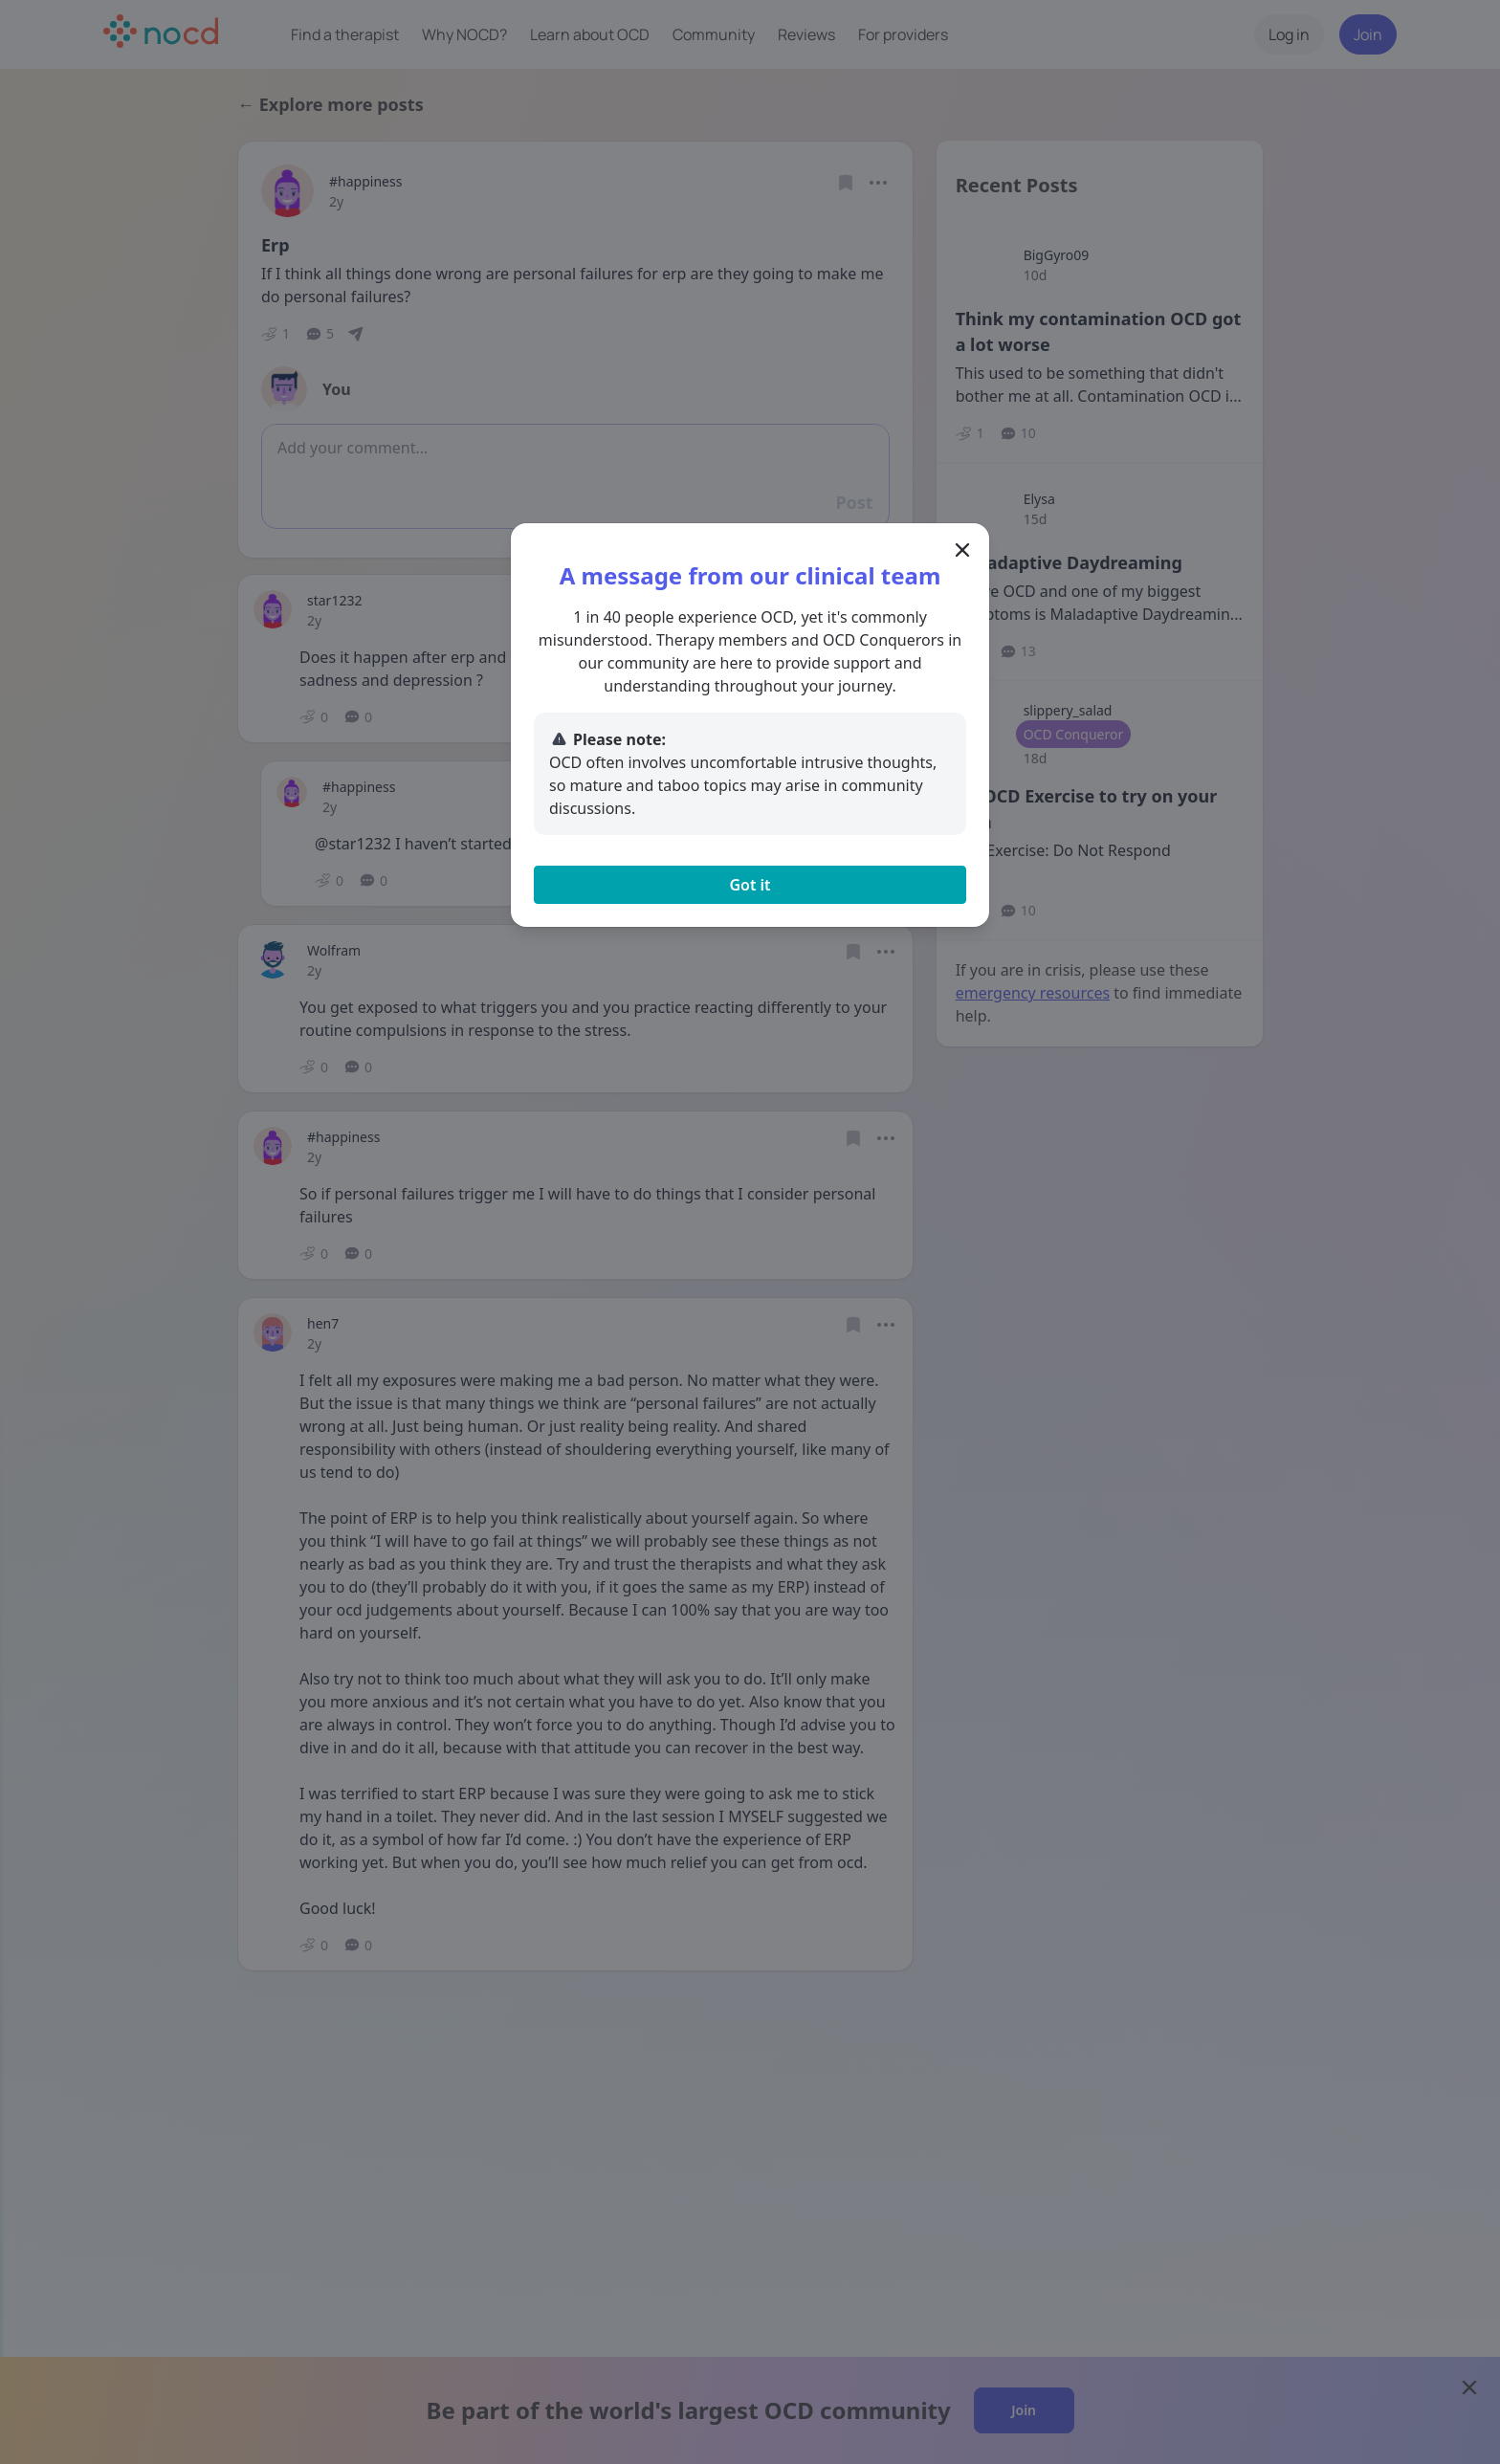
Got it (749, 884)
